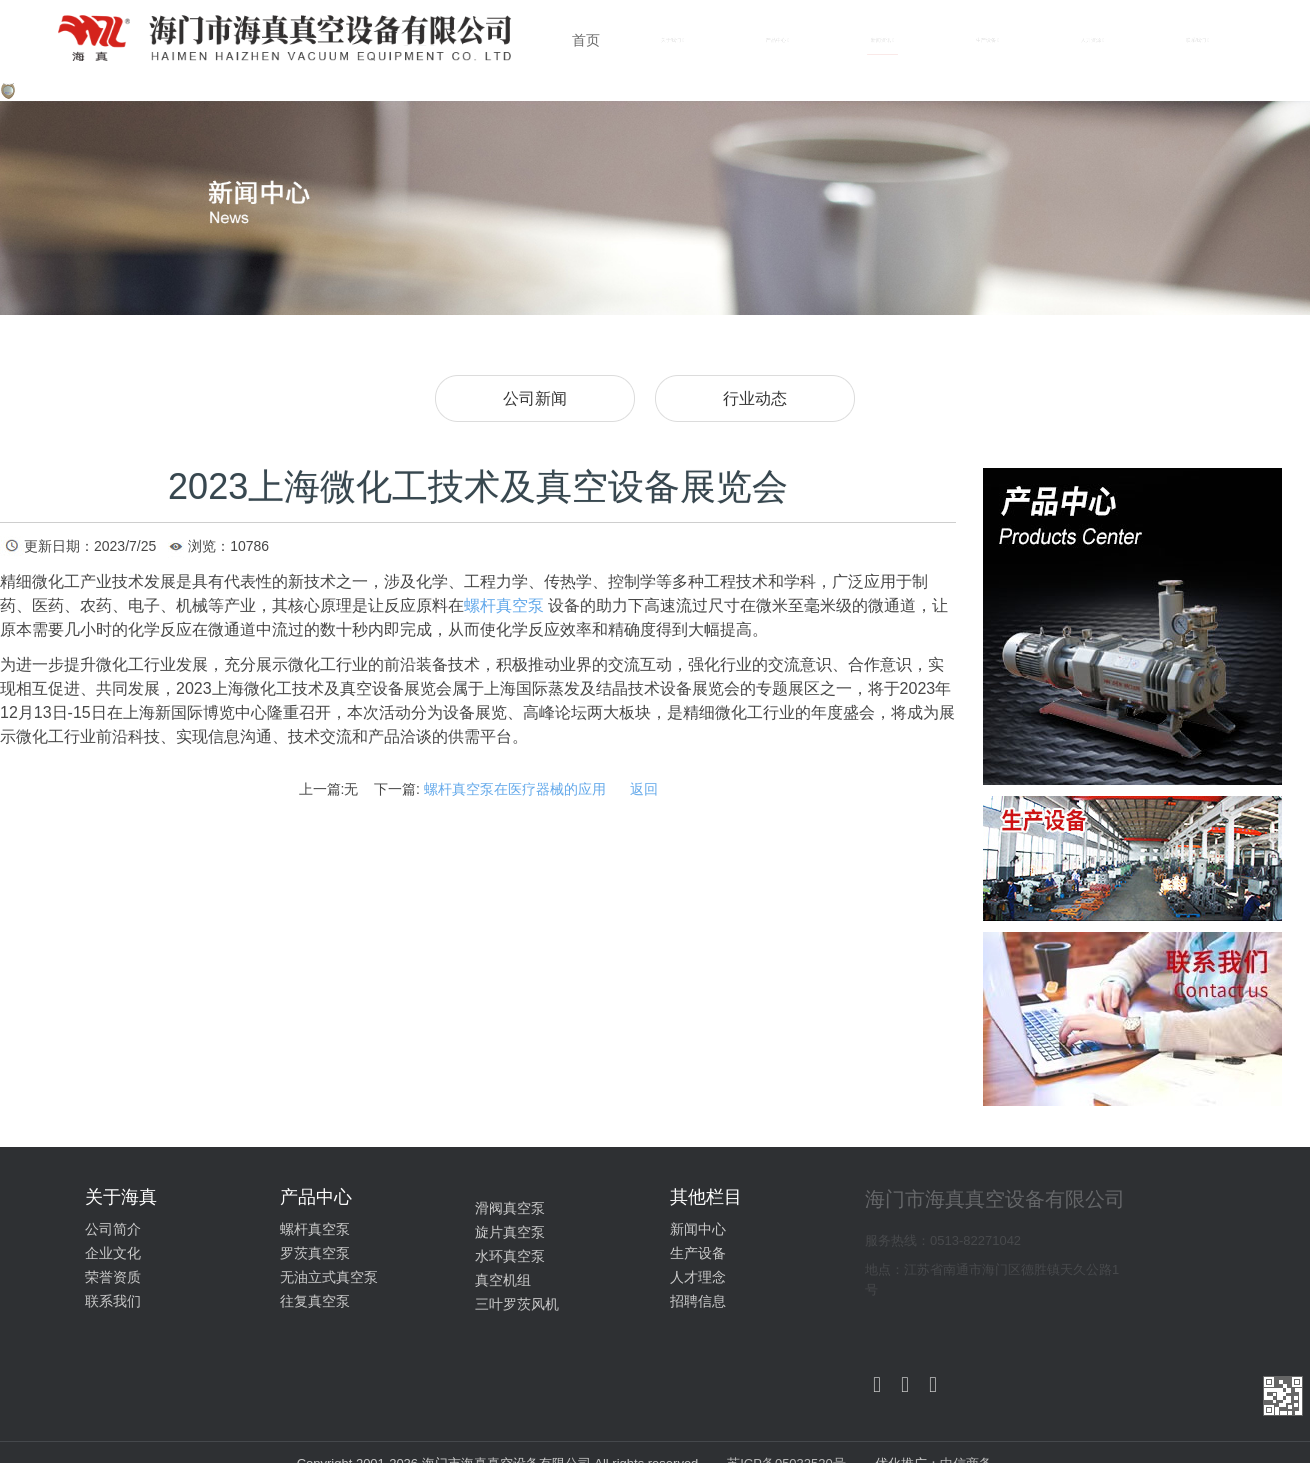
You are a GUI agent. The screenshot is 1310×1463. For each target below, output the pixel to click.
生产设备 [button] (987, 40)
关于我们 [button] (672, 40)
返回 (644, 789)
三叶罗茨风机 (517, 1304)
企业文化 (113, 1253)
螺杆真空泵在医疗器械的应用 (515, 789)
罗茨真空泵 (315, 1253)
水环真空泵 (510, 1256)
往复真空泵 (315, 1301)
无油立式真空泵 (329, 1277)
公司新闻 (535, 398)
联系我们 (113, 1301)
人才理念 (698, 1277)
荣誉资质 (113, 1277)
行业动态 (755, 398)
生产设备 (698, 1253)
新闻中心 (698, 1229)
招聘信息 (698, 1301)
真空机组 (503, 1280)
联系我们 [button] (1197, 40)
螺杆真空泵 (315, 1229)
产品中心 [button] (777, 40)
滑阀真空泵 (510, 1208)
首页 (586, 40)
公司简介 (113, 1229)
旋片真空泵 (510, 1232)
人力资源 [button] (1092, 40)
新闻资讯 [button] (882, 40)
